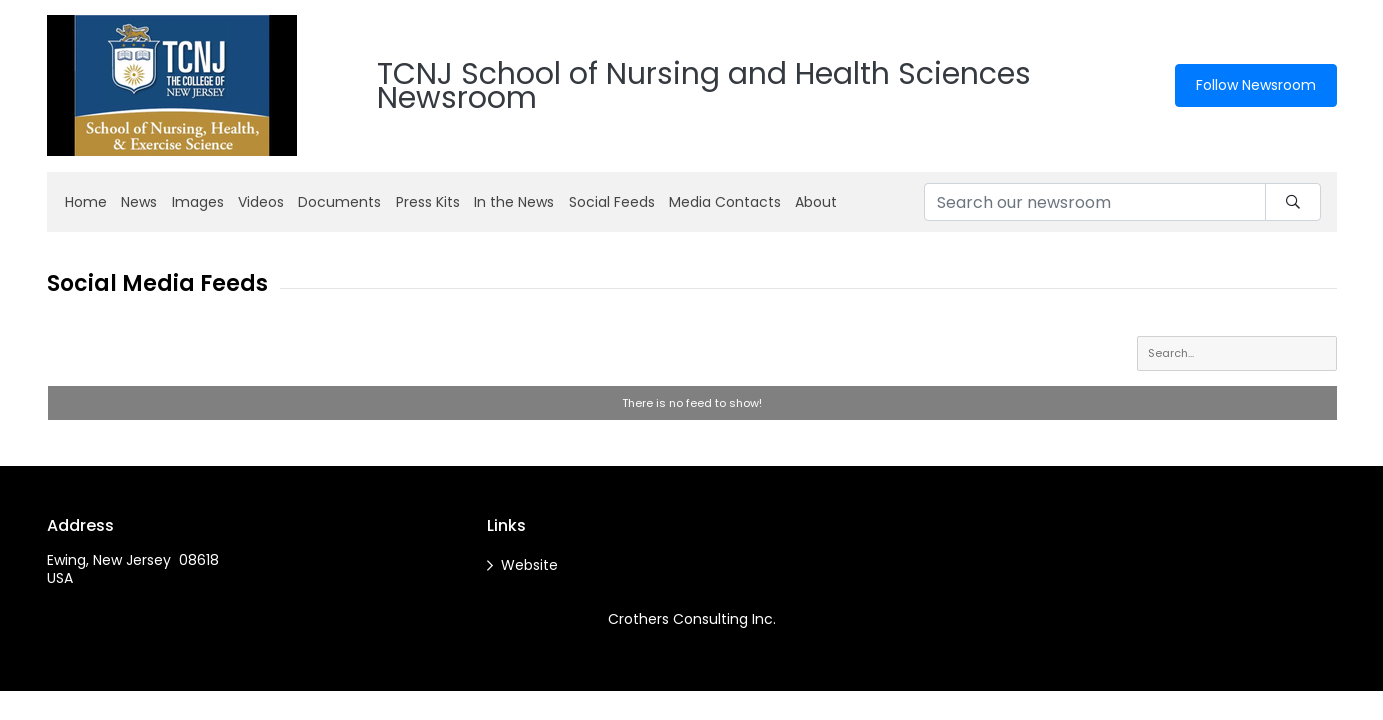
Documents (339, 202)
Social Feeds (612, 202)
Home (86, 202)
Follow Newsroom (1256, 85)
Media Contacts (725, 202)
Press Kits (428, 202)
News (139, 202)
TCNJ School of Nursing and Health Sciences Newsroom (704, 86)
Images (198, 202)
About (816, 202)
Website (529, 565)
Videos (261, 202)
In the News (514, 202)
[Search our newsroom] (1095, 202)
